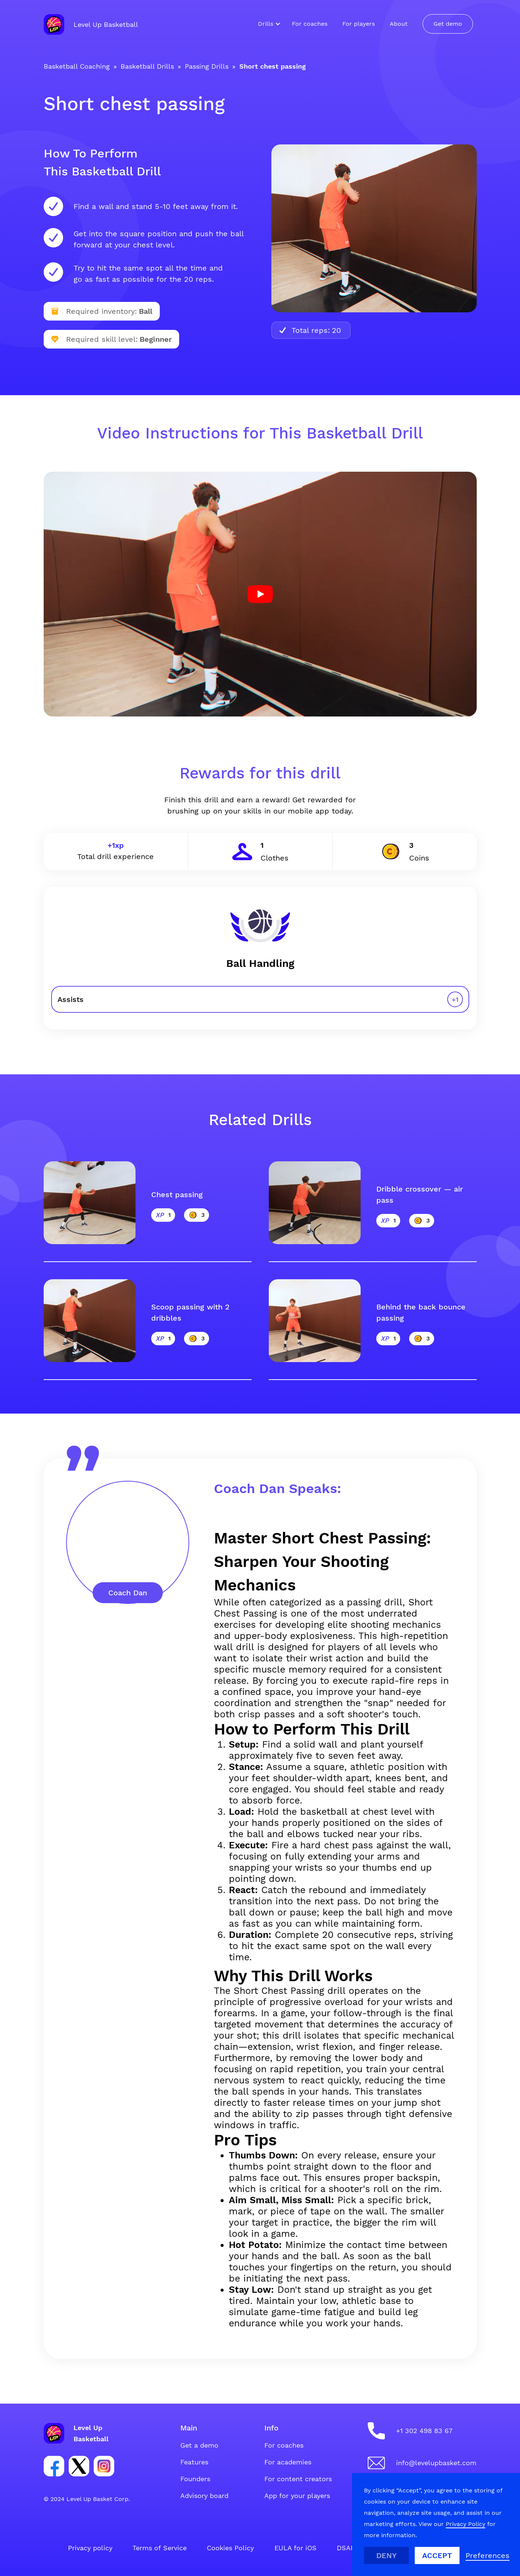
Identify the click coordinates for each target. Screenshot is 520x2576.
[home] (91, 24)
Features (194, 2462)
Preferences (487, 2555)
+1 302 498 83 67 (424, 2431)
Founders (195, 2479)
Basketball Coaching (77, 66)
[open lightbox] (260, 594)
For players (358, 23)
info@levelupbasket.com (436, 2463)
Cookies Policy (230, 2548)
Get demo (447, 23)
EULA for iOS (295, 2548)
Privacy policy (90, 2548)
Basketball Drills (147, 66)
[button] (267, 24)
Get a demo (199, 2445)
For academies (287, 2462)
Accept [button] (437, 2555)
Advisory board (204, 2495)
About (399, 23)
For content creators (298, 2479)
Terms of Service (160, 2548)
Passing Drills (206, 66)
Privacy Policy (465, 2523)
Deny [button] (386, 2555)
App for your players (297, 2495)
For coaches (309, 23)
